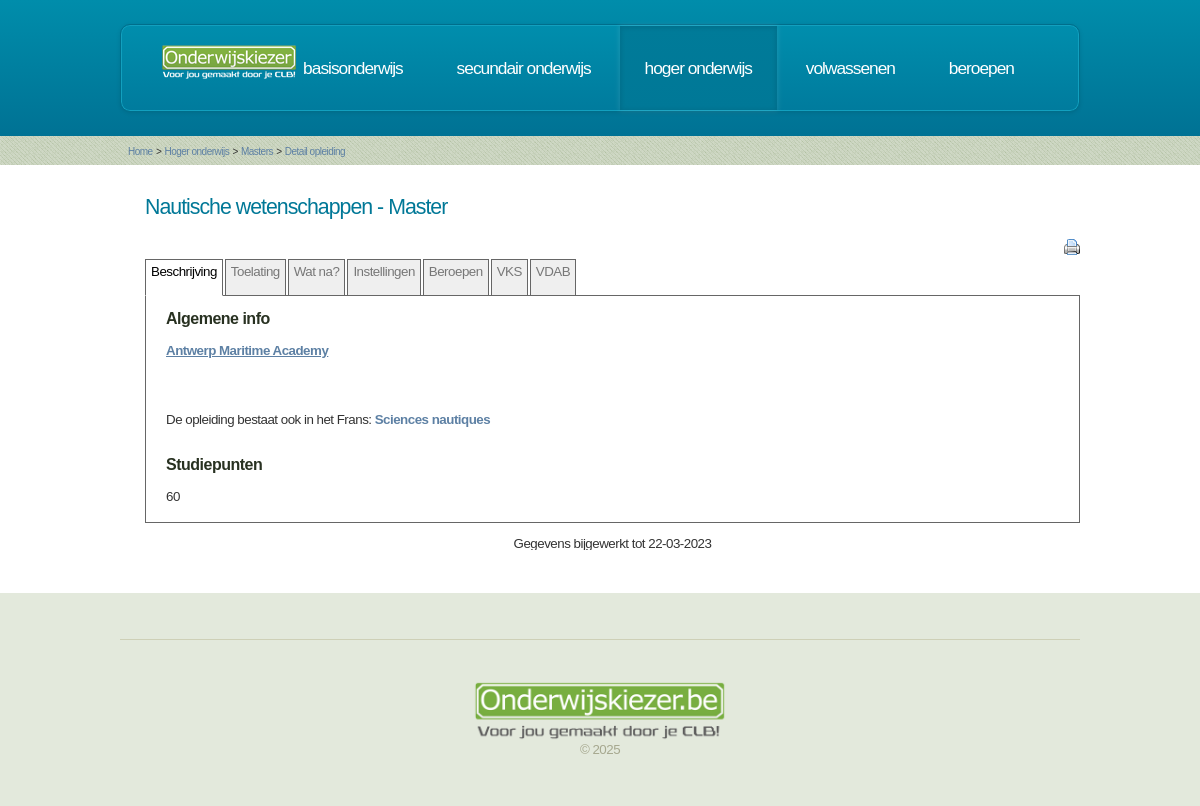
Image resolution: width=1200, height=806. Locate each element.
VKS (509, 271)
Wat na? (317, 271)
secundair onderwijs (524, 68)
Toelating (255, 271)
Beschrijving (184, 271)
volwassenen (850, 68)
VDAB (553, 271)
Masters (257, 151)
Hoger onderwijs (196, 151)
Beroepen (456, 271)
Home (140, 151)
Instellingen (383, 271)
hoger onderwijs (698, 68)
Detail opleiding (315, 151)
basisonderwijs (353, 68)
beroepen (981, 68)
